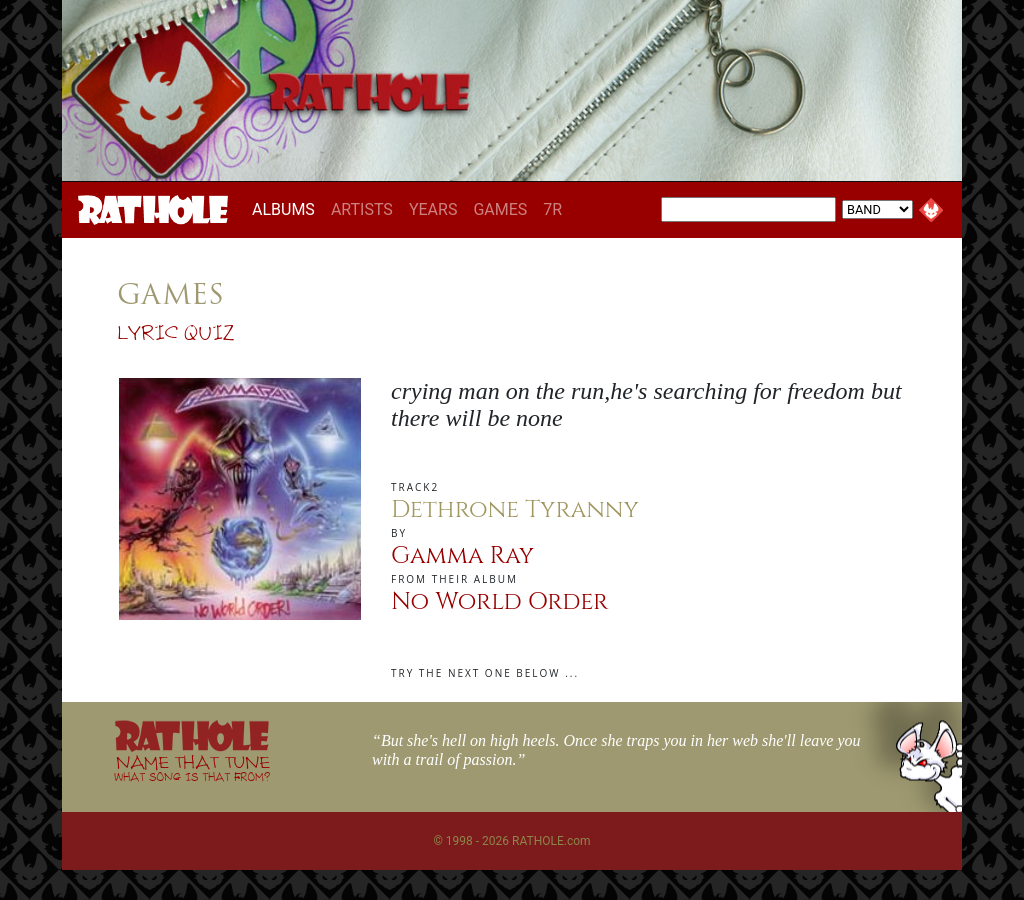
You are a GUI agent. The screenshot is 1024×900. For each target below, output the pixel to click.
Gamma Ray (462, 556)
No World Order (499, 602)
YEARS (433, 209)
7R (552, 209)
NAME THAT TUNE (192, 767)
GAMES (500, 209)
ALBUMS (287, 209)
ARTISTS (362, 209)
